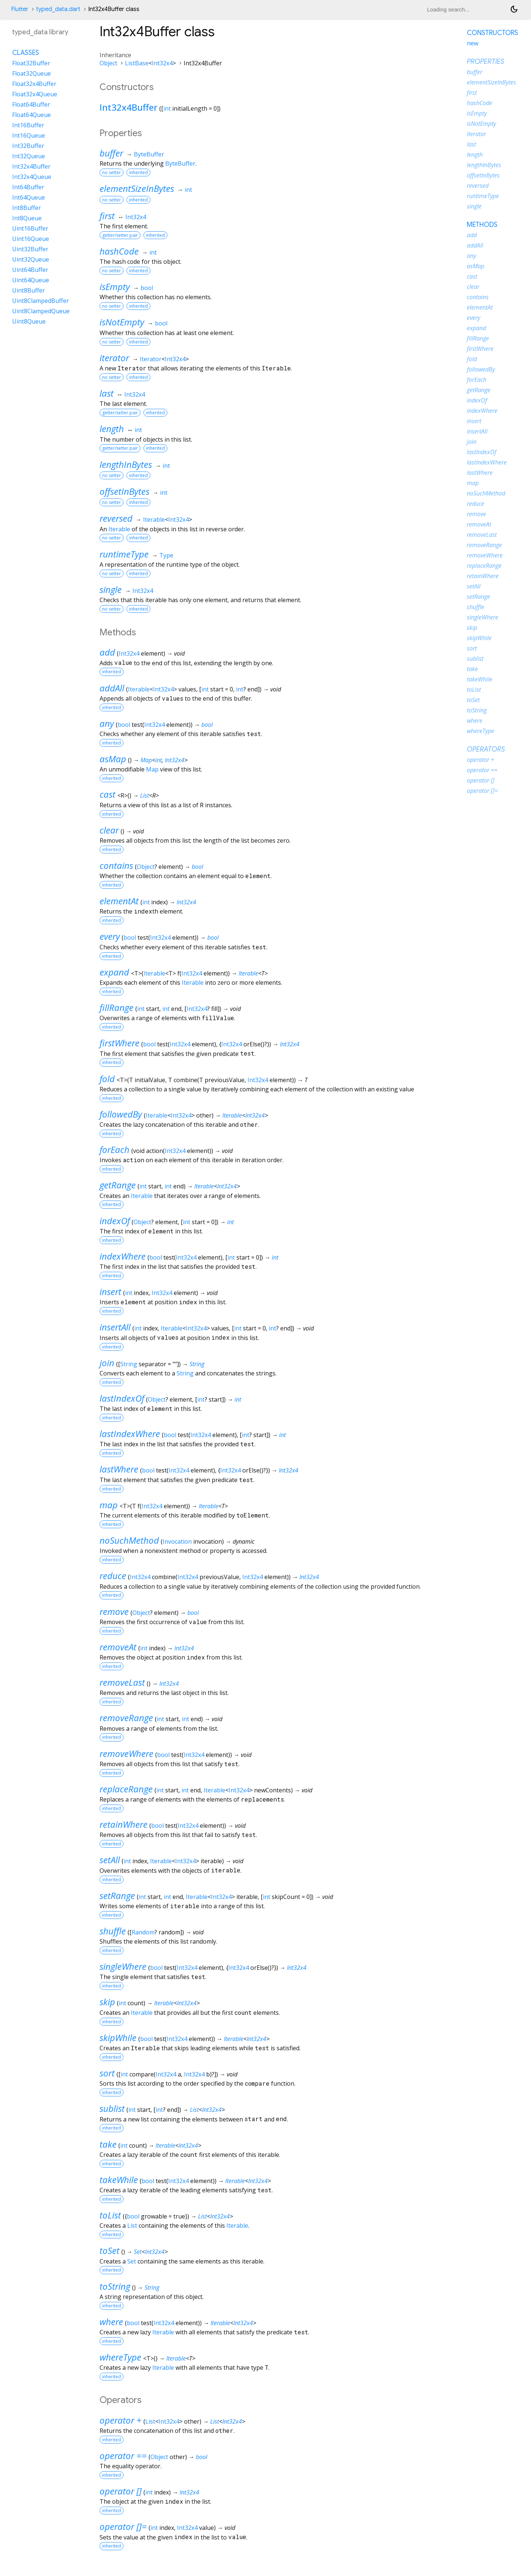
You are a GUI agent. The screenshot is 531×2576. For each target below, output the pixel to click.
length (112, 428)
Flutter (19, 9)
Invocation (177, 1541)
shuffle (113, 1931)
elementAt (119, 901)
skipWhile (118, 2037)
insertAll (115, 1327)
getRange (118, 1185)
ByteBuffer (149, 154)
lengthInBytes (126, 464)
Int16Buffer (28, 125)
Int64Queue (28, 197)
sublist (112, 2108)
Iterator (151, 359)
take (108, 2144)
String (128, 1364)
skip (107, 2002)
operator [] (121, 2491)
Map (146, 760)
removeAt (118, 1647)
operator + (121, 2420)
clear (109, 830)
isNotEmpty (122, 322)
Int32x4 (162, 63)
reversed (116, 518)
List (144, 795)
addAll (112, 688)
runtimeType (124, 554)
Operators (486, 749)
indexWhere (123, 1256)
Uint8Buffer (28, 290)
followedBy (121, 1114)
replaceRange (126, 1789)
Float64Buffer (31, 104)
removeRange (126, 1718)
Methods (482, 225)
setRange (117, 1895)
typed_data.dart (58, 9)
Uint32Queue (30, 259)
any (107, 723)
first (107, 216)
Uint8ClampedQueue (41, 311)
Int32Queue (28, 156)
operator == (123, 2455)
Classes (25, 53)
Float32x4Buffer (34, 84)
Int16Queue (28, 135)
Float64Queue (31, 115)
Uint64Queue (30, 280)
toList (110, 2215)
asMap (113, 759)
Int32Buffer (28, 146)
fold (107, 1079)
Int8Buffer (26, 208)
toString (115, 2286)
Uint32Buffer (30, 249)
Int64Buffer (28, 187)
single (111, 589)
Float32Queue (31, 73)
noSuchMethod (129, 1540)
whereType (120, 2357)
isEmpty (115, 286)
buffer (111, 153)
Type (166, 555)
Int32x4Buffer (128, 107)
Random (143, 1932)
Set (138, 2252)
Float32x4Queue (34, 94)
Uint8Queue (29, 321)
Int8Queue (27, 218)
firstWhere (119, 1043)
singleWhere (123, 1966)
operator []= (123, 2526)
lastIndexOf (122, 1398)
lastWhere (119, 1469)
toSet (109, 2250)
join (107, 1363)
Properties (485, 62)
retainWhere (124, 1824)
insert (110, 1291)
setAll (110, 1860)
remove (114, 1611)
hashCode (119, 251)
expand (114, 972)
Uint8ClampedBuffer (40, 301)
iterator (114, 358)
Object (108, 63)
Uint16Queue (30, 239)
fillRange (116, 1007)
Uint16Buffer (30, 228)
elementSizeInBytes (137, 188)
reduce (113, 1576)
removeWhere (126, 1753)
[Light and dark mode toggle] (514, 9)
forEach (114, 1149)
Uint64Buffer (30, 270)
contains (116, 865)
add (107, 652)
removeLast (122, 1682)
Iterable (154, 519)
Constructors (492, 33)
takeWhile (119, 2179)
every (110, 936)
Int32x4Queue (31, 177)
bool (146, 288)
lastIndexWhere (130, 1433)
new (472, 43)
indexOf (115, 1221)
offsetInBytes (124, 491)
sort (107, 2073)
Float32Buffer (31, 63)
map (109, 1505)
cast (107, 794)
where (111, 2322)
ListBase (137, 63)
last (107, 393)
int (167, 108)
